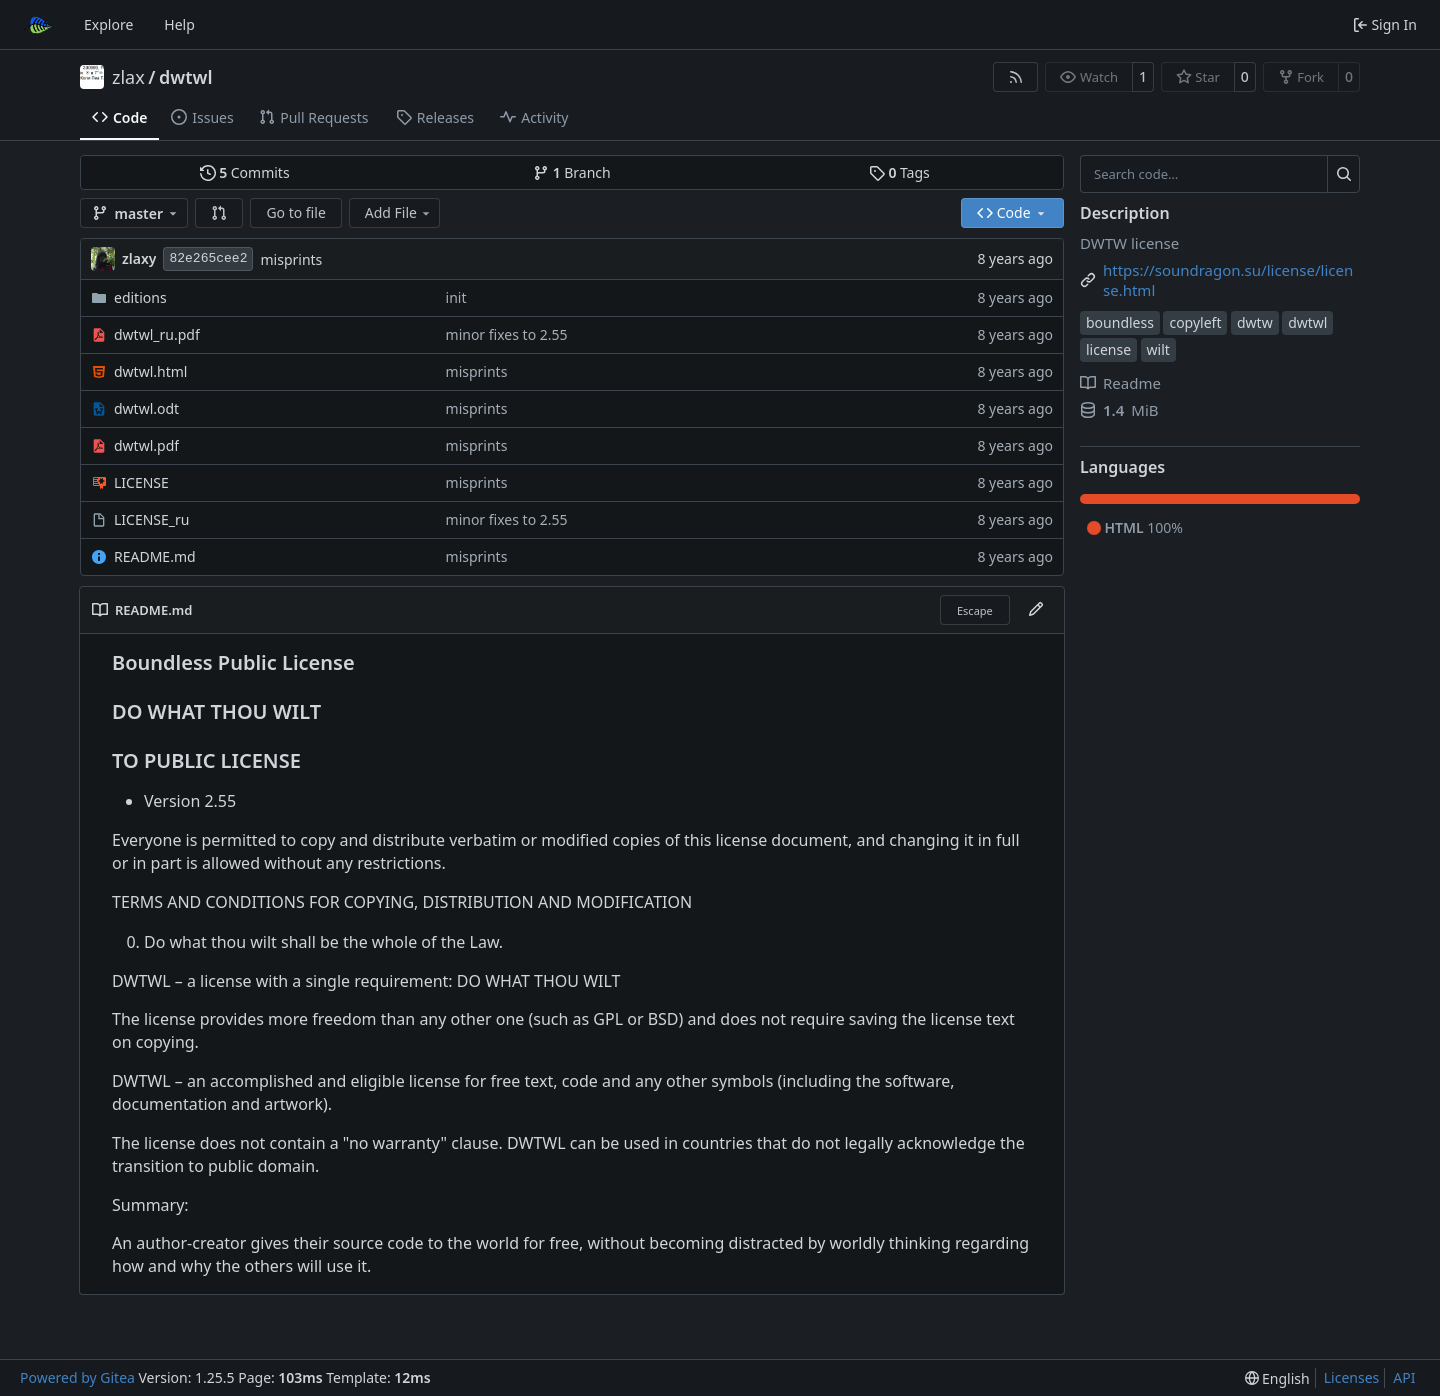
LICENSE (141, 482)
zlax (128, 77)
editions (140, 297)
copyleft (1195, 322)
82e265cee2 (208, 258)
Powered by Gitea (77, 1377)
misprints (291, 259)
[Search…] (1343, 174)
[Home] (38, 25)
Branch (572, 172)
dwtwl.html (150, 371)
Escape (975, 610)
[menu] (1277, 1378)
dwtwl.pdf (146, 445)
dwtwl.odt (146, 408)
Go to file (295, 212)
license (1108, 349)
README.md (155, 556)
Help (179, 24)
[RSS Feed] (1016, 77)
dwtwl (186, 77)
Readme (1120, 383)
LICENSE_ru (151, 519)
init (456, 297)
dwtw (1255, 322)
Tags (899, 172)
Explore (108, 24)
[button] (219, 213)
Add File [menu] (399, 212)
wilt (1158, 349)
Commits (245, 172)
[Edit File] (1036, 610)
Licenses (1352, 1377)
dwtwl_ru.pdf (157, 334)
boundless (1120, 322)
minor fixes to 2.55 (507, 334)
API (1404, 1377)
